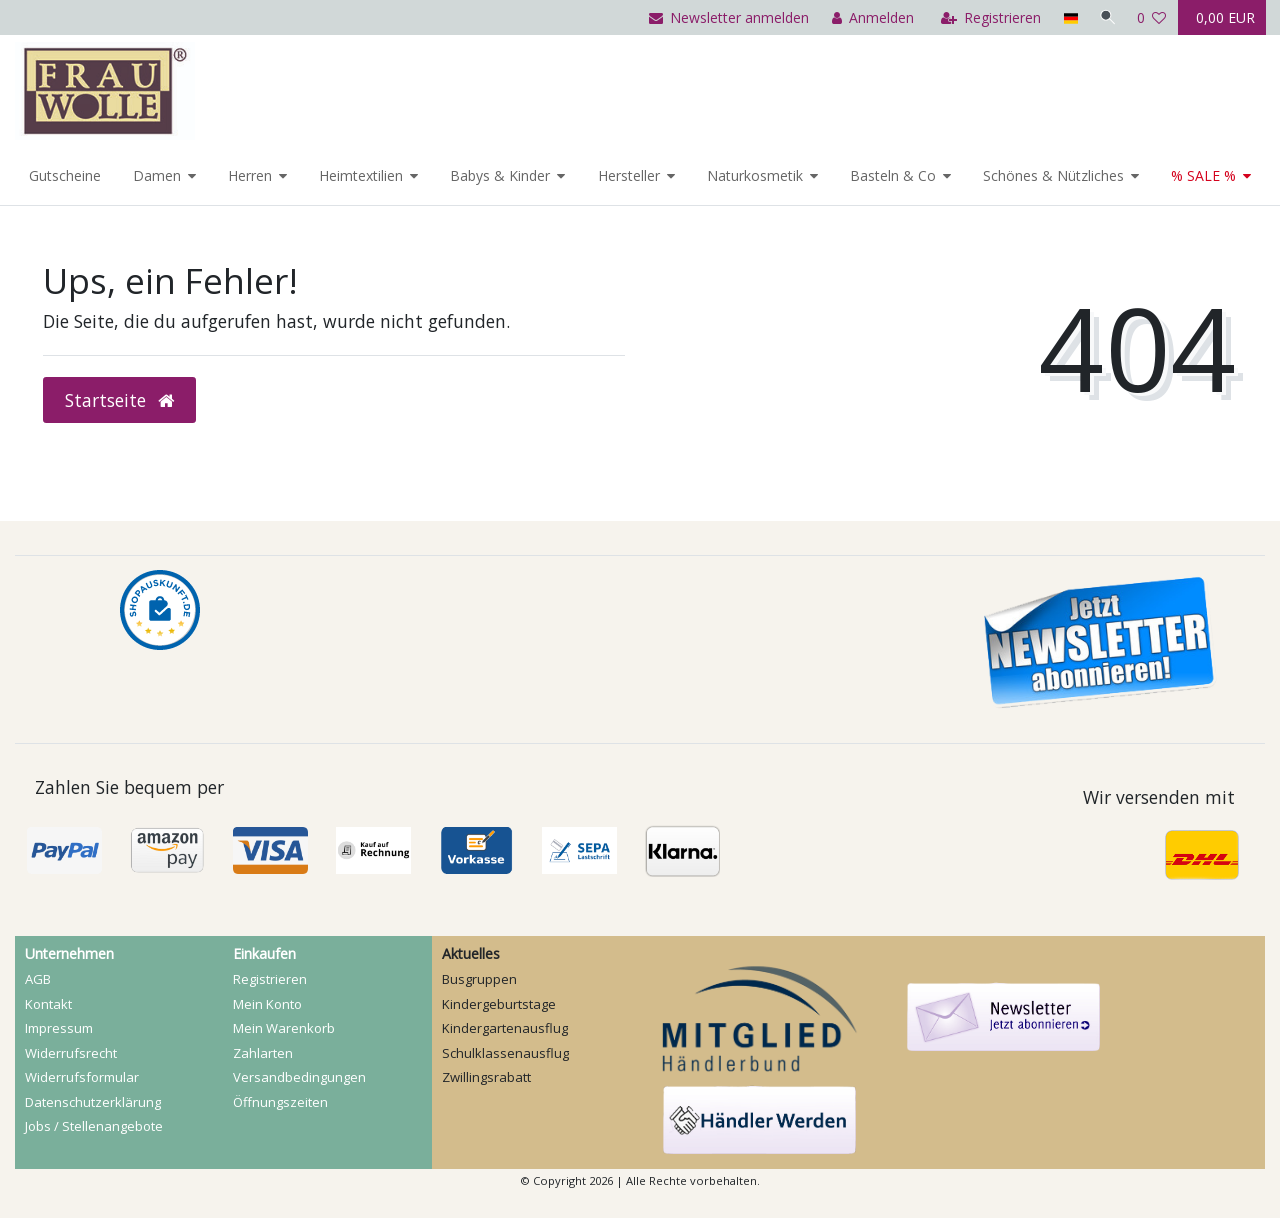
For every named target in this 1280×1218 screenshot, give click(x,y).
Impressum (59, 1028)
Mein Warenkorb (284, 1028)
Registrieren (270, 979)
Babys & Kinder (500, 175)
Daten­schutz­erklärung (93, 1102)
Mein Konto (267, 1004)
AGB (38, 979)
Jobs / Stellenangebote (94, 1126)
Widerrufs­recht (71, 1053)
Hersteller (629, 175)
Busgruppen (479, 979)
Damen (157, 175)
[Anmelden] (869, 17)
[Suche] (1106, 17)
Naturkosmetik (755, 175)
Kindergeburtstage (499, 1004)
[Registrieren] (987, 17)
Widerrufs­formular (82, 1077)
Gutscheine (65, 175)
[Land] (1066, 17)
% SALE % (1203, 175)
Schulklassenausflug (505, 1053)
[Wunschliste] (1152, 17)
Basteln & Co (893, 175)
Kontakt (48, 1004)
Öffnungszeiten (280, 1102)
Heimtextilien (361, 175)
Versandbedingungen (299, 1077)
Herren (250, 175)
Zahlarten (263, 1053)
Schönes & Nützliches (1053, 175)
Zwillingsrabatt (486, 1077)
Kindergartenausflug (505, 1028)
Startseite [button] (119, 400)
